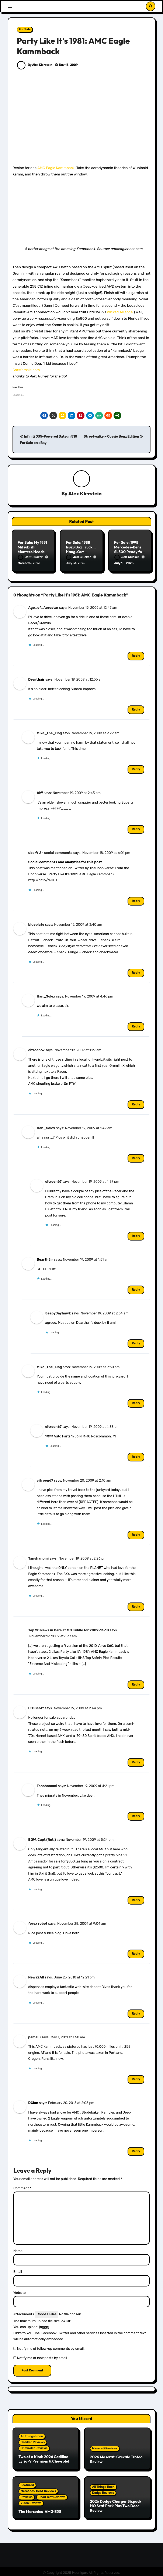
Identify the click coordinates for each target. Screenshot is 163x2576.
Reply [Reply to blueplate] (136, 970)
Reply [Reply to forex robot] (136, 1951)
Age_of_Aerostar (43, 604)
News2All (36, 1974)
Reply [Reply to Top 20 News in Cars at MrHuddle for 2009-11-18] (136, 1681)
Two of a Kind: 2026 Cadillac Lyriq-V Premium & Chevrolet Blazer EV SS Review (43, 2458)
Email (17, 2269)
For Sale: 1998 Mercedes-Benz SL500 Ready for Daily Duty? (129, 550)
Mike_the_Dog (49, 730)
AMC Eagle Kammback (55, 168)
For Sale (25, 29)
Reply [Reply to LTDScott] (136, 1759)
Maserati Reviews (104, 2445)
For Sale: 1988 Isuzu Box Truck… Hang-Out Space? (81, 550)
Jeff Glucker (30, 557)
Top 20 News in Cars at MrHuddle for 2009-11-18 (68, 1627)
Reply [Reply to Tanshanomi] (136, 1603)
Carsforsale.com (26, 370)
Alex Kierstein (85, 494)
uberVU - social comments (50, 850)
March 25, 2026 (29, 563)
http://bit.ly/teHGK (43, 877)
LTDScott (36, 1705)
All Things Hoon (32, 2433)
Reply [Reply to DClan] (136, 2148)
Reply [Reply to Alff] (136, 826)
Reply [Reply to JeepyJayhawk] (136, 1340)
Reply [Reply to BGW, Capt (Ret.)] (136, 1897)
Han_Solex (46, 993)
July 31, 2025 (75, 563)
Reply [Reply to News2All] (136, 2010)
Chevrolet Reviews (34, 2445)
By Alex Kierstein (34, 65)
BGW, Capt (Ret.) (42, 1837)
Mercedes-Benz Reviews (38, 2488)
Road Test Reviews (51, 2494)
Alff (40, 790)
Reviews (26, 2494)
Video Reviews (31, 2500)
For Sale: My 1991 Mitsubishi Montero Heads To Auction (32, 550)
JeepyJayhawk (58, 1310)
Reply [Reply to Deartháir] (136, 706)
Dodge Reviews (103, 2489)
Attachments (23, 2311)
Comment (22, 2185)
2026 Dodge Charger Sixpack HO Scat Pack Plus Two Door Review (115, 2503)
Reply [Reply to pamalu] (136, 2076)
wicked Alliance (120, 312)
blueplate (36, 921)
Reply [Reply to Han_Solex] (136, 1023)
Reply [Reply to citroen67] (136, 1101)
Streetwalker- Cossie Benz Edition (113, 436)
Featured (27, 2482)
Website (19, 2290)
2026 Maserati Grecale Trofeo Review (116, 2456)
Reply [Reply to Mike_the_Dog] (136, 766)
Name (17, 2248)
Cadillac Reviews (33, 2439)
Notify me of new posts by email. (42, 2355)
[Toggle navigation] (10, 6)
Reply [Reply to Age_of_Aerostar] (136, 653)
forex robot (37, 1921)
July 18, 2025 (124, 563)
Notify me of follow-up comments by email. (50, 2345)
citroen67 (36, 1047)
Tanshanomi (38, 1555)
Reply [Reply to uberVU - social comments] (136, 898)
